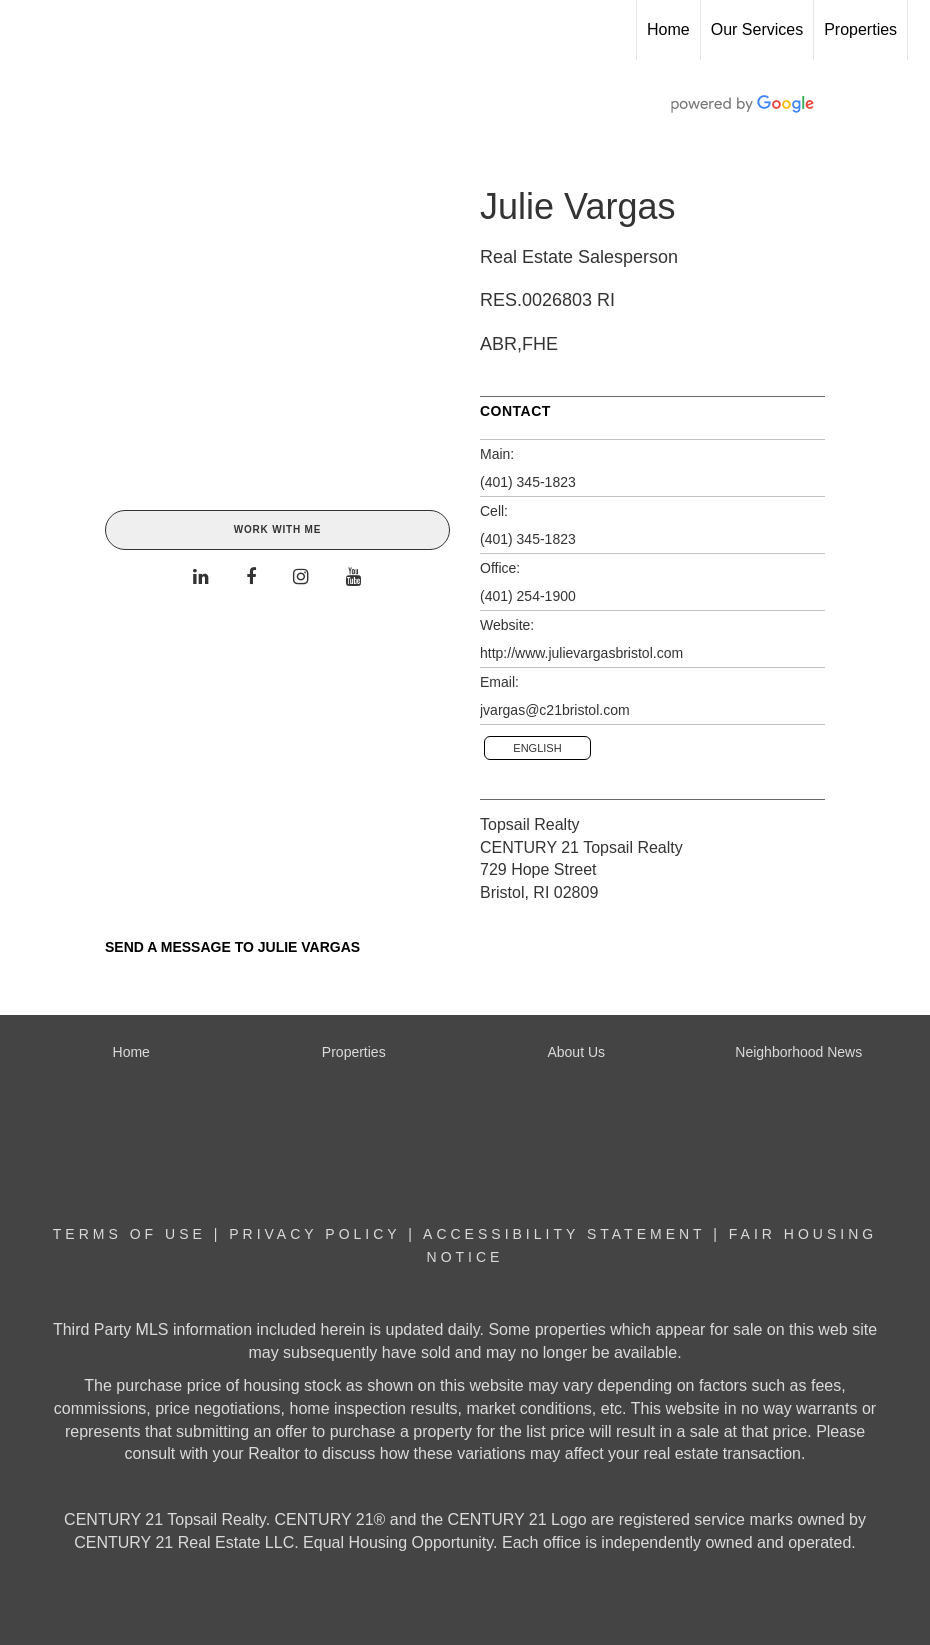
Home (668, 29)
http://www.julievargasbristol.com (581, 653)
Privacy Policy (314, 1234)
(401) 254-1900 (528, 596)
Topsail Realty (530, 824)
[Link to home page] (25, 30)
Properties (860, 29)
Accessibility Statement (564, 1234)
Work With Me (277, 529)
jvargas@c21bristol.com (555, 710)
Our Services (757, 29)
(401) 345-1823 (528, 482)
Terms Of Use (129, 1234)
